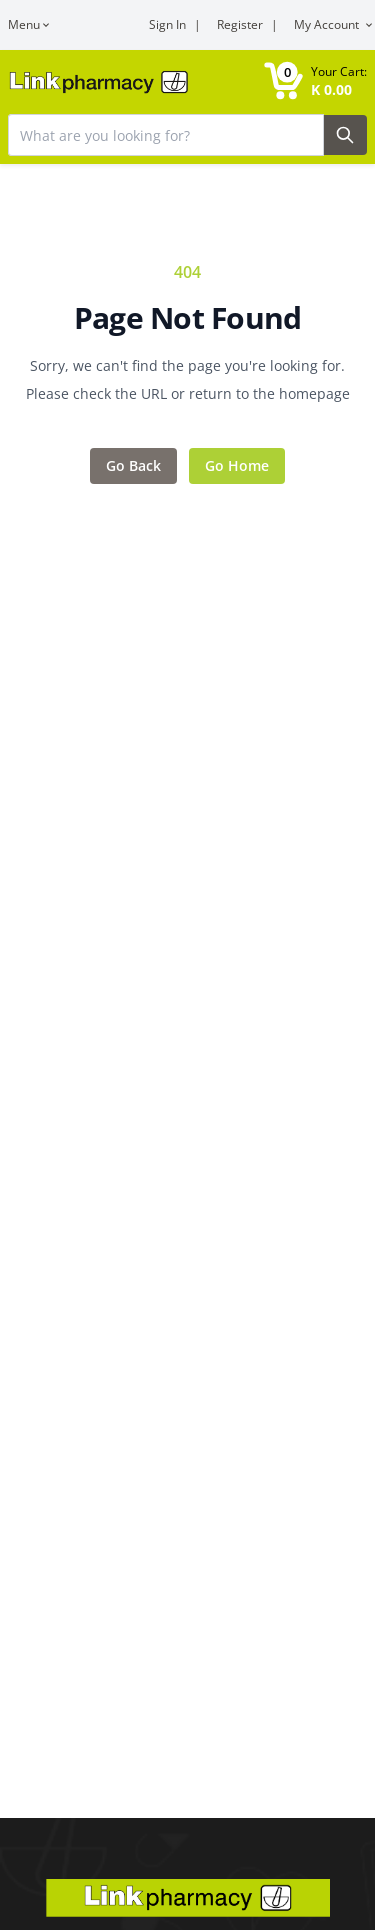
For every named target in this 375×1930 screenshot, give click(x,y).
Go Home (237, 465)
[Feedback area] (187, 372)
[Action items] (187, 466)
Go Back (133, 465)
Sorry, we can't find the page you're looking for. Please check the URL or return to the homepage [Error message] (188, 379)
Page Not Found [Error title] (188, 318)
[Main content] (187, 909)
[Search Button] (346, 135)
